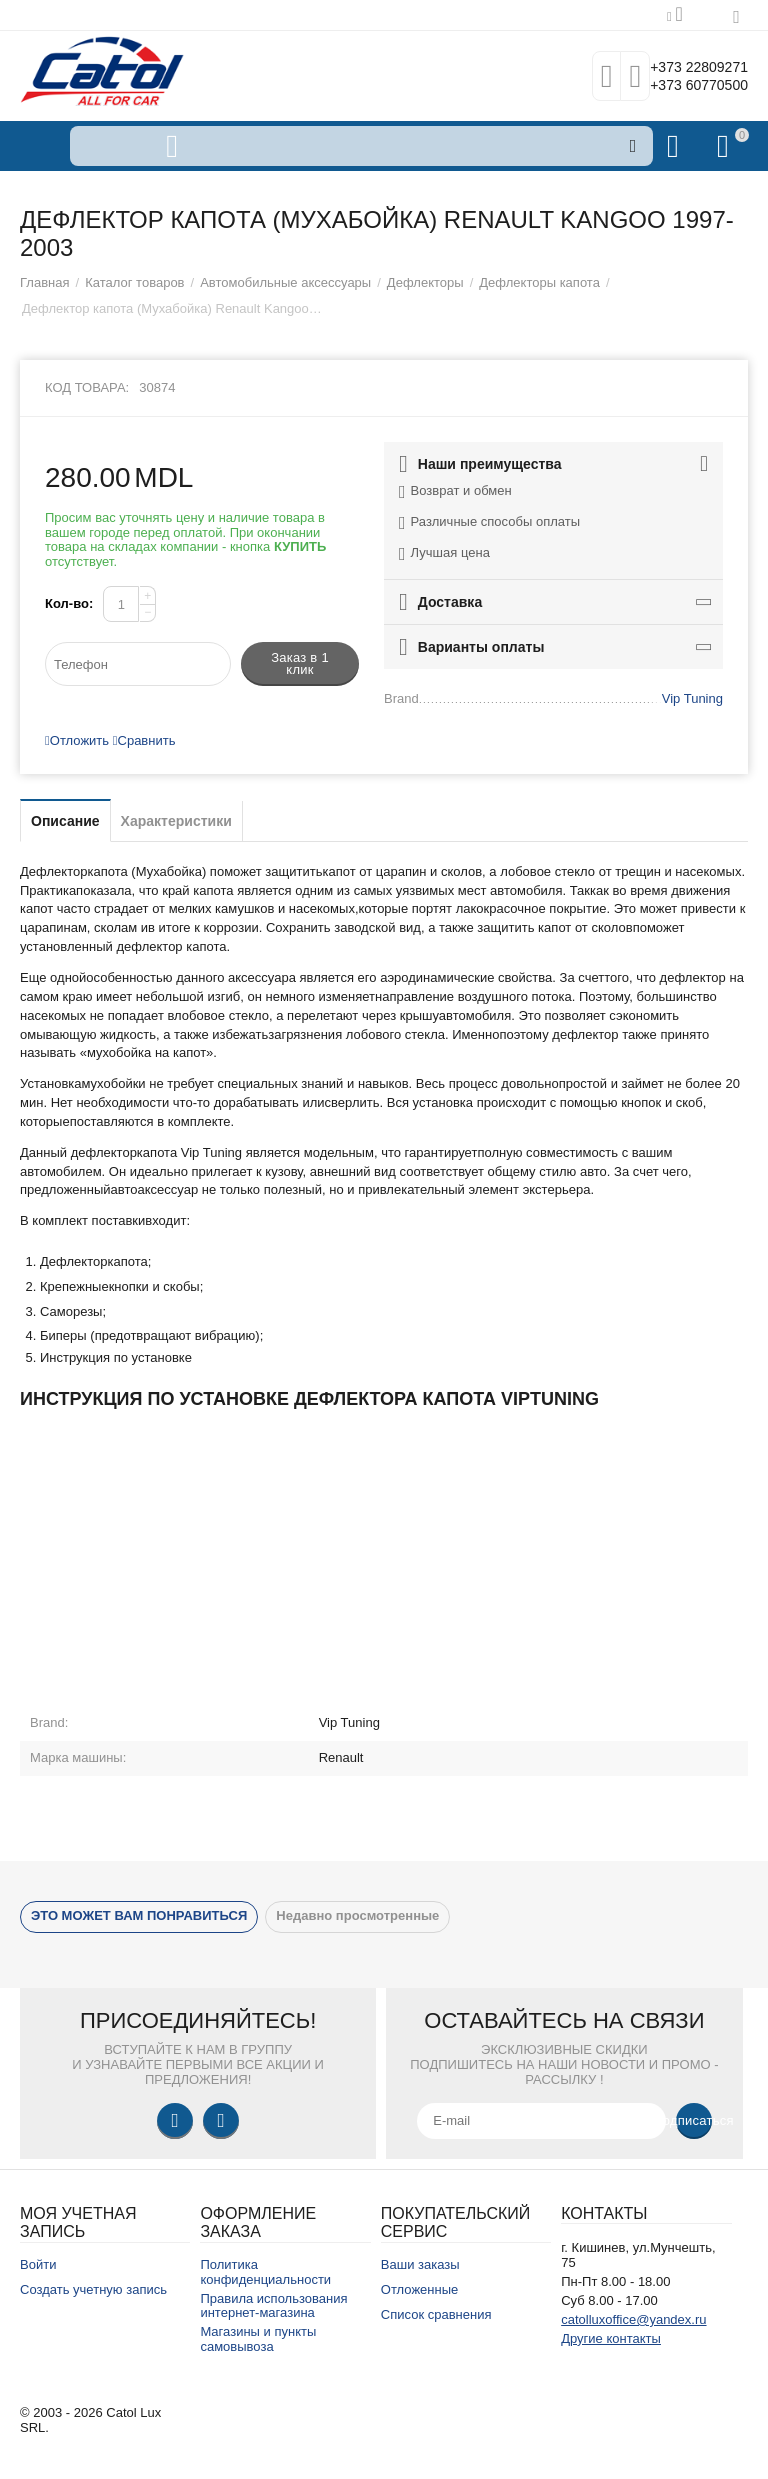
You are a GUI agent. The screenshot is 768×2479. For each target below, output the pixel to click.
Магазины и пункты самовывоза (258, 2339)
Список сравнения (436, 2314)
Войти (38, 2264)
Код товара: (87, 387)
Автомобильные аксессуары (285, 282)
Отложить (77, 740)
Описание (65, 821)
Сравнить (144, 740)
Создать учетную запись (93, 2289)
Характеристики (176, 821)
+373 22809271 (685, 66)
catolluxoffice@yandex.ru (633, 2319)
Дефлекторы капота (539, 282)
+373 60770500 (685, 86)
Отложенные (420, 2289)
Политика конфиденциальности (265, 2272)
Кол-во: (69, 603)
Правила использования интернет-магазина (273, 2306)
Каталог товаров (134, 282)
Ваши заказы (420, 2264)
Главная (45, 282)
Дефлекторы (425, 282)
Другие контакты (611, 2338)
